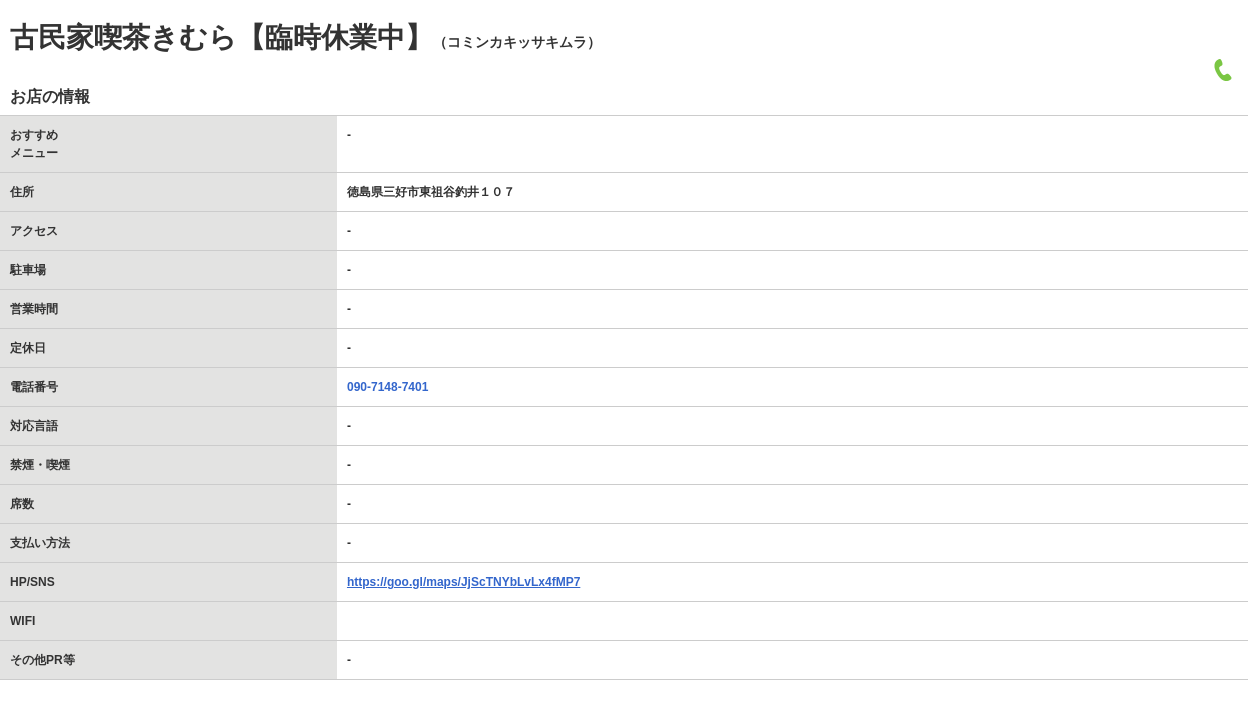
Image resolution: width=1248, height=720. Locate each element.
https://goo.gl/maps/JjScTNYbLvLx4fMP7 (463, 582)
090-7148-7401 (387, 387)
